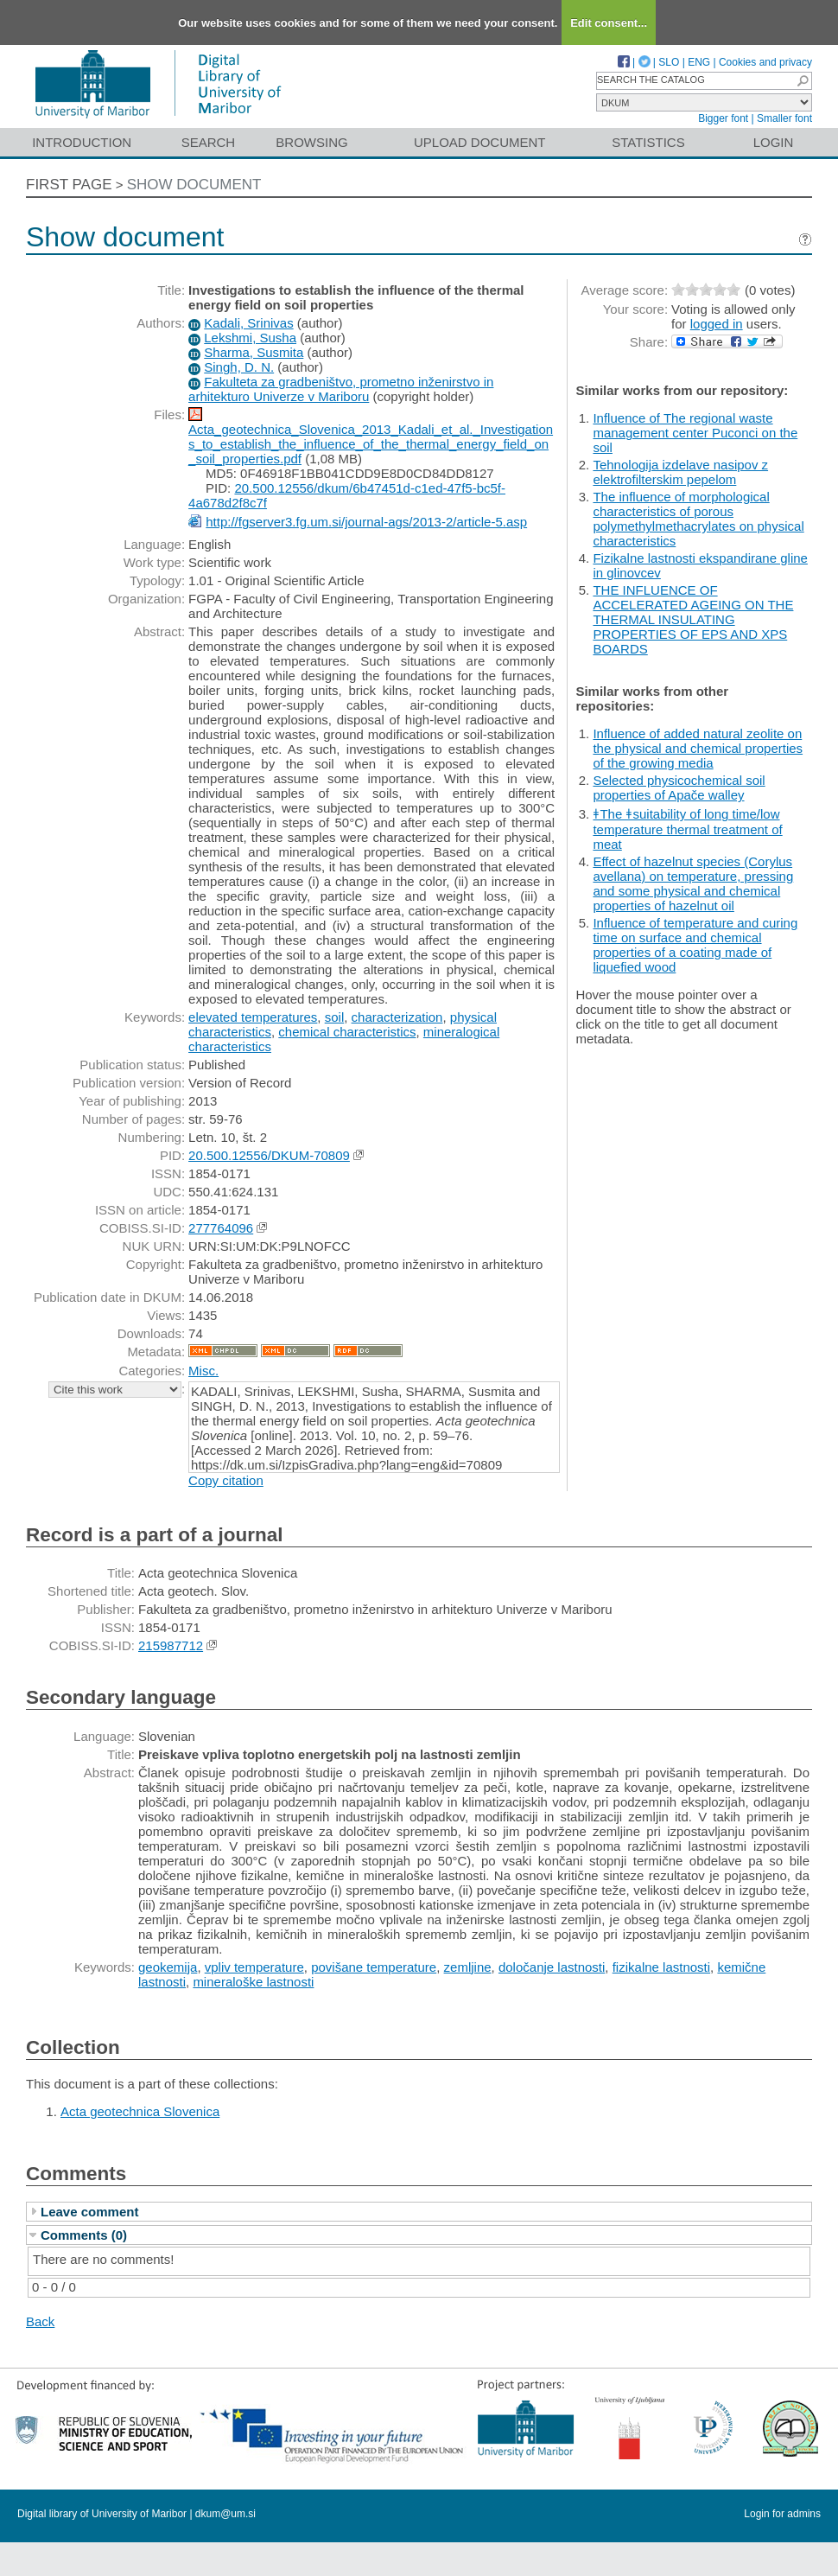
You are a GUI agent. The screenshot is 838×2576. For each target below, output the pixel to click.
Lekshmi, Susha (250, 337)
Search (208, 142)
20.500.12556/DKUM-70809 (269, 1155)
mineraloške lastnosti (253, 1981)
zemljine (468, 1967)
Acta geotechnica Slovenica (139, 2111)
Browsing (311, 142)
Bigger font (723, 118)
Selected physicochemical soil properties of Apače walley (679, 787)
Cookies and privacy (765, 62)
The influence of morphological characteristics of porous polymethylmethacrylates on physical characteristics (698, 518)
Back (40, 2321)
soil (335, 1017)
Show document (194, 184)
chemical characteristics (347, 1031)
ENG (699, 62)
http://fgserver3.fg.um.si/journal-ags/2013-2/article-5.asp (366, 521)
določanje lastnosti (551, 1967)
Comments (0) (84, 2235)
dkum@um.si (225, 2514)
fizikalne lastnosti (661, 1967)
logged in (716, 323)
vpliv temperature (254, 1967)
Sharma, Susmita (253, 352)
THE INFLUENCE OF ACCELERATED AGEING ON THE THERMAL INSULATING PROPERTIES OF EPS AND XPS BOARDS (693, 619)
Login (773, 142)
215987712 (170, 1645)
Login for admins (782, 2514)
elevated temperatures (252, 1017)
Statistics (648, 142)
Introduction (81, 142)
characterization (397, 1017)
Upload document (480, 142)
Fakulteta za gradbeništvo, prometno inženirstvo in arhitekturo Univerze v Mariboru (340, 389)
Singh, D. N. (239, 367)
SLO (668, 62)
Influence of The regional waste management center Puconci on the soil (695, 433)
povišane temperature (373, 1967)
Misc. (203, 1370)
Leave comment (89, 2211)
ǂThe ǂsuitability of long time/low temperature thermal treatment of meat (687, 829)
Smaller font (784, 118)
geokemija (167, 1967)
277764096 (220, 1228)
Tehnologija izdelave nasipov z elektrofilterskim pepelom (680, 472)
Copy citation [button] (225, 1480)
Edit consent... (608, 22)
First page (69, 184)
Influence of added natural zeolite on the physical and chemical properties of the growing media (698, 748)
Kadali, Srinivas (248, 323)
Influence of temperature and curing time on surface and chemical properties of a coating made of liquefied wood (695, 944)
